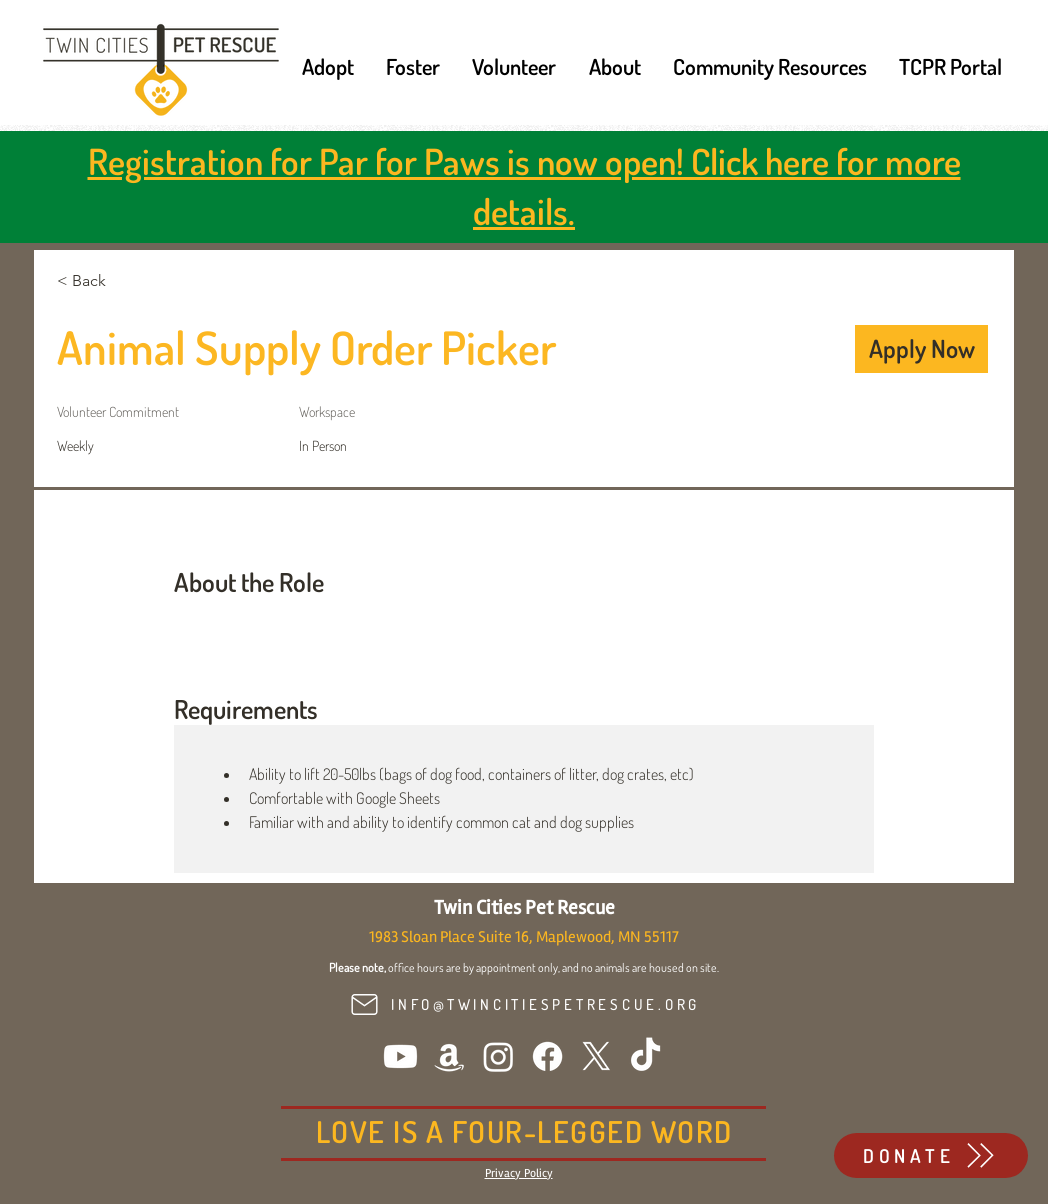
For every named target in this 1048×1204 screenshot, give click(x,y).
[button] (328, 66)
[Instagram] (498, 1056)
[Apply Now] (921, 349)
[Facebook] (547, 1056)
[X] (596, 1056)
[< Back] (128, 281)
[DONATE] (931, 1155)
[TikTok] (645, 1056)
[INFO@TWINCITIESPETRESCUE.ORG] (523, 1005)
